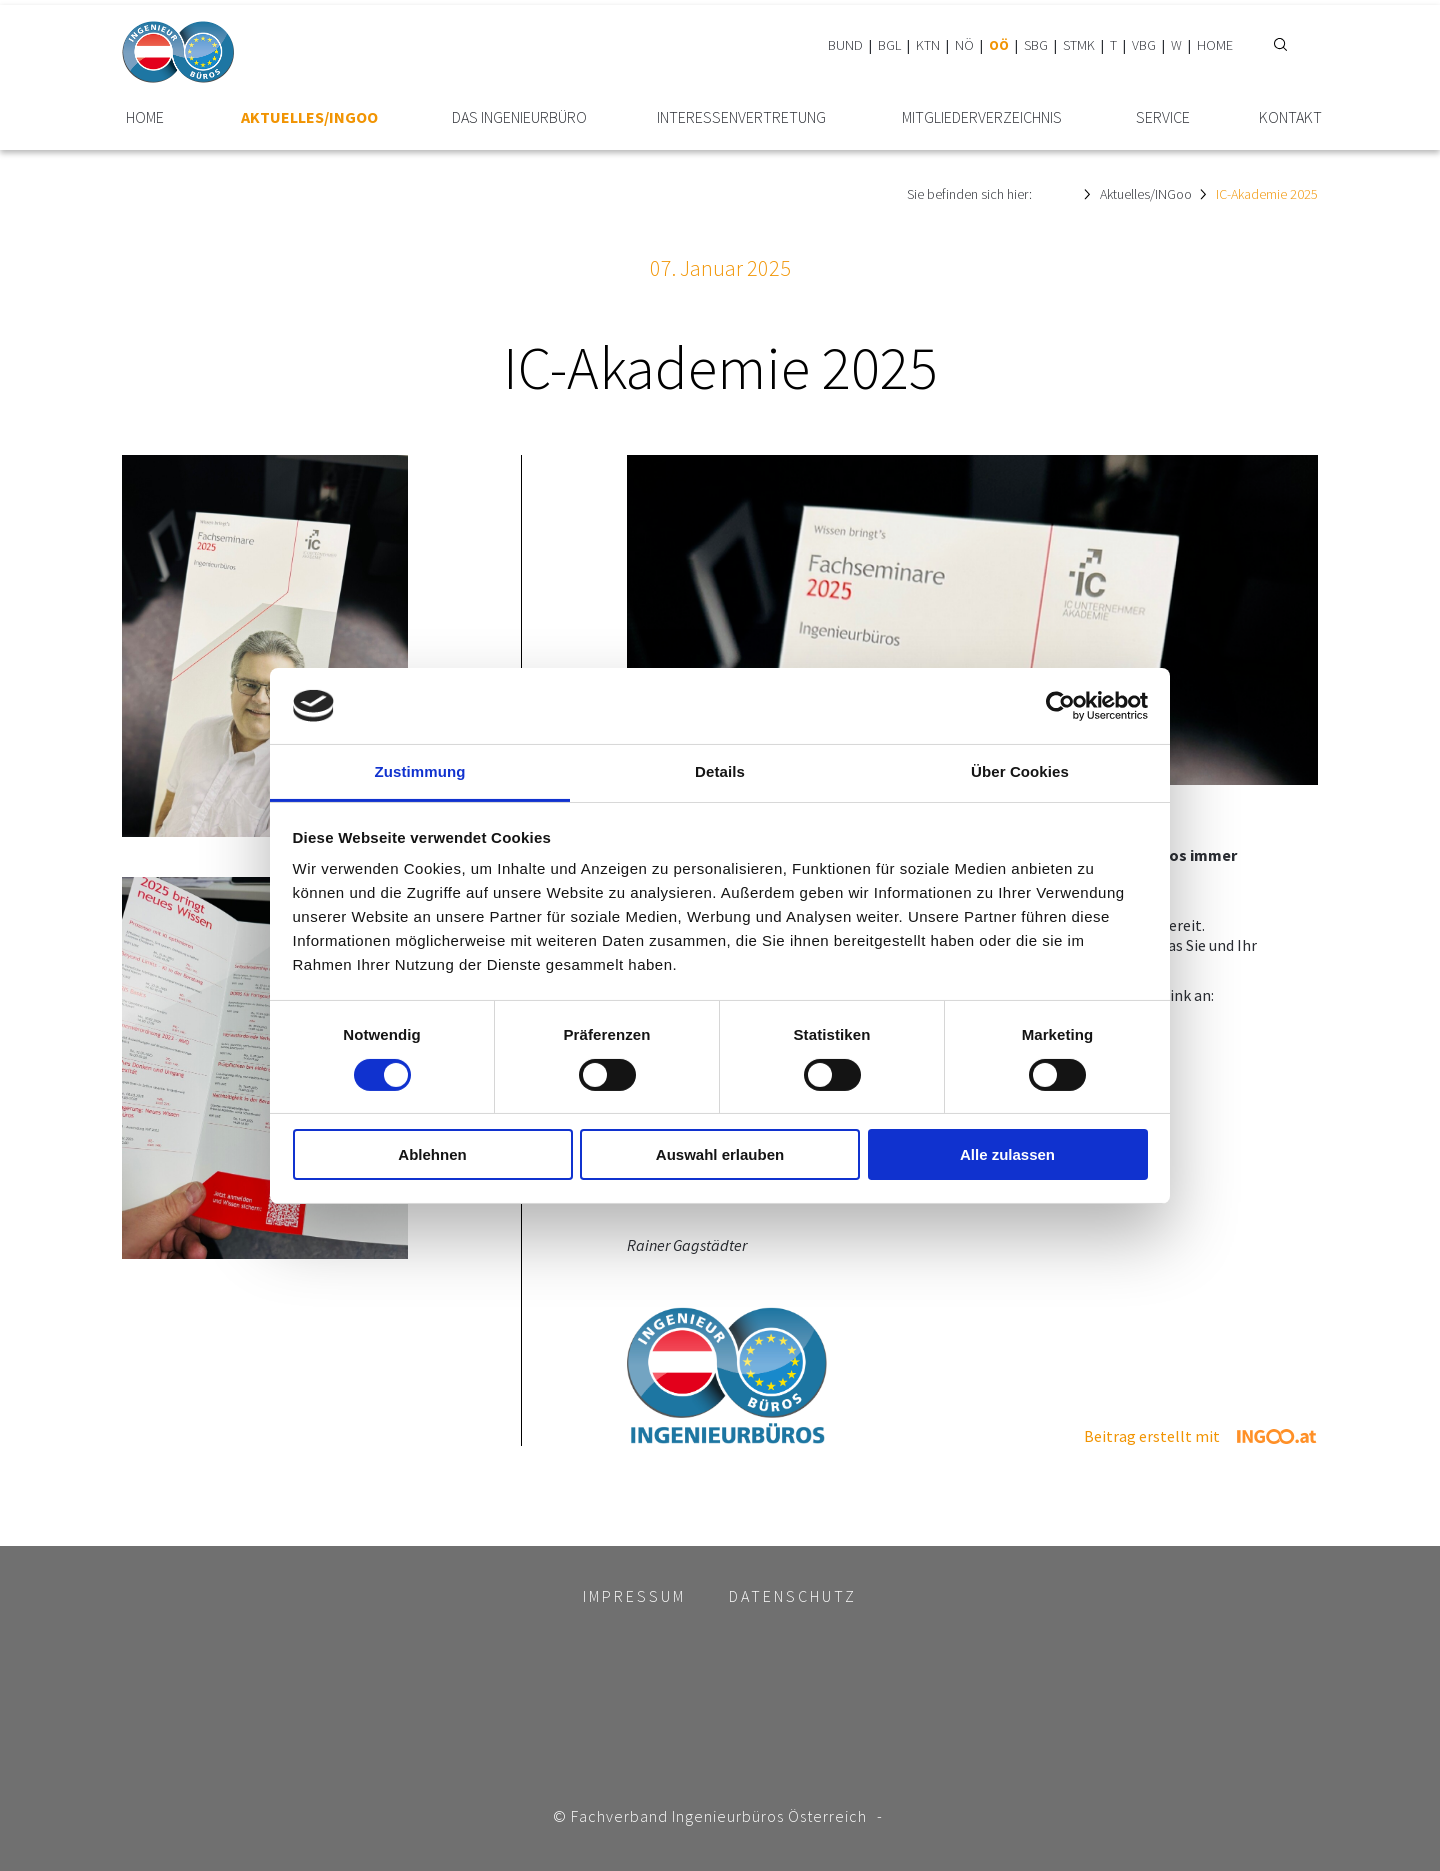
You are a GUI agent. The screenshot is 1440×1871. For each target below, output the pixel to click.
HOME (1215, 45)
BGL (889, 45)
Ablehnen (432, 1154)
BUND (845, 45)
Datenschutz (793, 1596)
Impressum (634, 1596)
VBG (1144, 45)
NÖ (964, 45)
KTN (928, 45)
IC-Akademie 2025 (1267, 194)
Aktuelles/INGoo (309, 117)
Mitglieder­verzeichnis (982, 117)
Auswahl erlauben (720, 1154)
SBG (1036, 45)
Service (1163, 117)
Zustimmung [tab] (420, 771)
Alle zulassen (1007, 1154)
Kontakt (1290, 117)
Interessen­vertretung (741, 117)
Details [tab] (720, 771)
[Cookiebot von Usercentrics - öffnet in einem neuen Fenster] (1060, 706)
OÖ (999, 45)
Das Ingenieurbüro (519, 117)
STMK (1079, 45)
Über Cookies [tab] (1020, 771)
